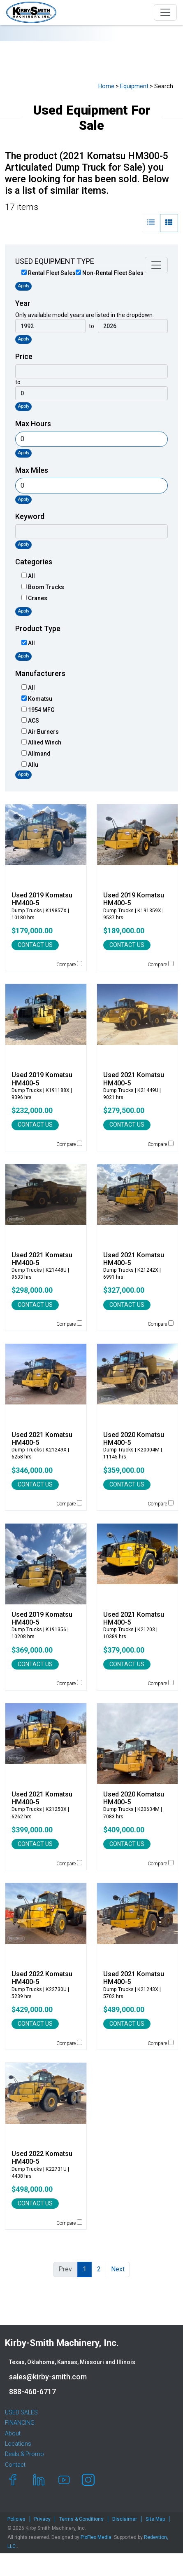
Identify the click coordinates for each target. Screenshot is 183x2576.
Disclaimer (124, 2519)
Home (106, 86)
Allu (29, 764)
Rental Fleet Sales (48, 273)
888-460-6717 (32, 2391)
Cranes (34, 598)
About (13, 2433)
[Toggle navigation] (165, 12)
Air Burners (40, 731)
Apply (23, 286)
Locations (18, 2443)
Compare (69, 964)
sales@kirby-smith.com (48, 2376)
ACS (30, 720)
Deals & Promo (24, 2454)
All (28, 576)
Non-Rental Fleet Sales (110, 273)
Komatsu (36, 698)
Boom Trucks (42, 587)
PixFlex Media (96, 2537)
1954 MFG (38, 710)
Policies (16, 2519)
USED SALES (21, 2412)
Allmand (36, 753)
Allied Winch (41, 742)
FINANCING (20, 2422)
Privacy (42, 2519)
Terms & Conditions (81, 2519)
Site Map (155, 2519)
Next (118, 2269)
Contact (15, 2464)
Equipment (134, 86)
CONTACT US (35, 945)
